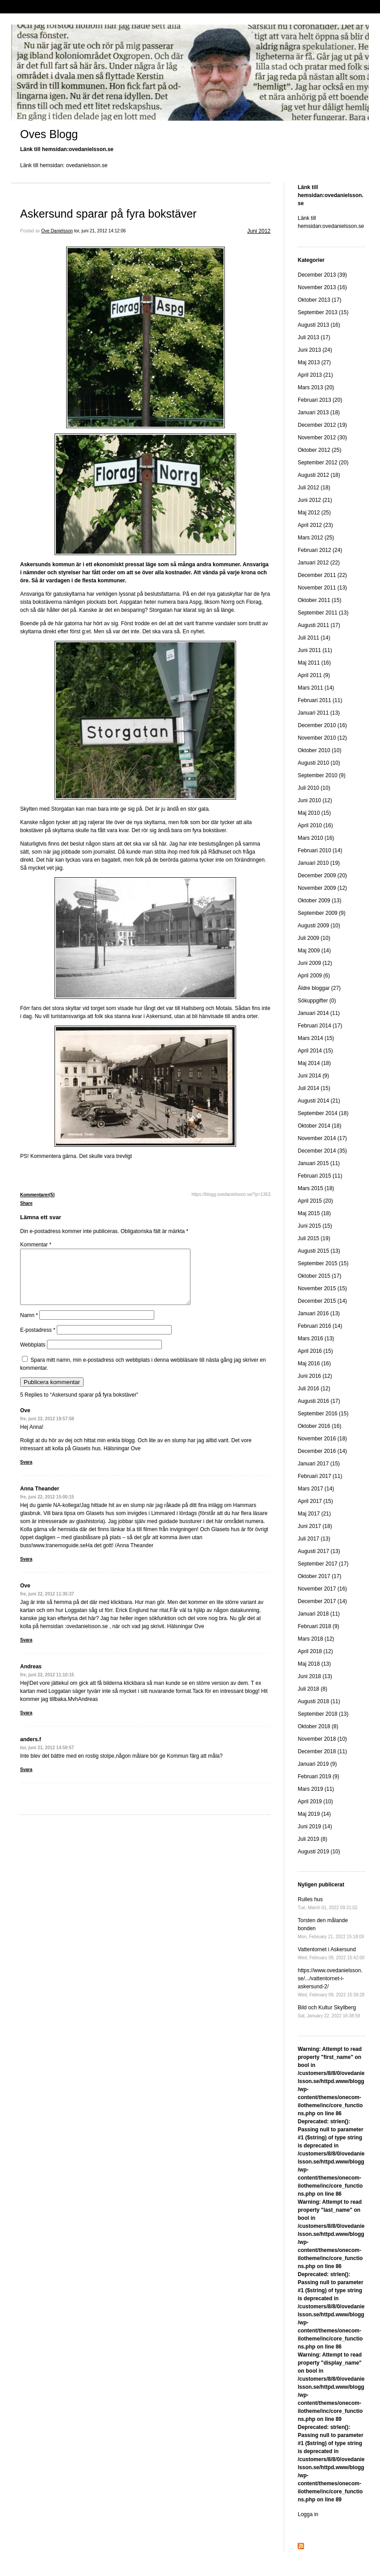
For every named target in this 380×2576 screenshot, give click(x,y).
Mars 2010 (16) (316, 838)
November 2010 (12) (322, 738)
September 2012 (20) (323, 462)
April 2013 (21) (315, 375)
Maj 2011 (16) (314, 663)
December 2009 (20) (322, 875)
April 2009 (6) (314, 975)
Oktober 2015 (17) (319, 1276)
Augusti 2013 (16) (319, 325)
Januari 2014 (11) (319, 1013)
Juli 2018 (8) (312, 1689)
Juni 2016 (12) (315, 1376)
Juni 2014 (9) (313, 1076)
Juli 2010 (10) (314, 788)
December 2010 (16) (322, 725)
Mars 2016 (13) (316, 1338)
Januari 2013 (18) (319, 412)
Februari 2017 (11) (320, 1476)
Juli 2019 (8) (312, 1839)
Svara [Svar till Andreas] (26, 1723)
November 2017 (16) (322, 1589)
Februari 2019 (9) (318, 1776)
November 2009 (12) (322, 888)
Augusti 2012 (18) (319, 475)
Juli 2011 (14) (314, 638)
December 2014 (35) (322, 1151)
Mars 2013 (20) (316, 387)
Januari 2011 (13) (319, 713)
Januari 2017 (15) (319, 1464)
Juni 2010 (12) (315, 800)
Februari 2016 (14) (320, 1326)
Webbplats (32, 1355)
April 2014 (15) (315, 1051)
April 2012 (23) (315, 525)
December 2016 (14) (322, 1451)
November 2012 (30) (322, 437)
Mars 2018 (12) (316, 1639)
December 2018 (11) (322, 1751)
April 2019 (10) (315, 1801)
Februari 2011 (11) (320, 700)
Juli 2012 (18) (314, 487)
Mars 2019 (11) (316, 1789)
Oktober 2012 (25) (319, 450)
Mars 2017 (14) (316, 1489)
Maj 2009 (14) (314, 950)
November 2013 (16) (322, 287)
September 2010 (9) (322, 775)
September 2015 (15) (323, 1263)
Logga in (308, 2514)
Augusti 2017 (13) (319, 1551)
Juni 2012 (258, 231)
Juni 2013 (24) (315, 350)
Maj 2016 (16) (314, 1363)
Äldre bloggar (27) (319, 988)
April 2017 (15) (315, 1501)
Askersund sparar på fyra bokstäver (108, 213)
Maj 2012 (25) (314, 512)
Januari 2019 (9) (317, 1764)
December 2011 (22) (322, 575)
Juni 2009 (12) (315, 963)
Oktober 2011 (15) (319, 600)
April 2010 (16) (315, 825)
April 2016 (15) (315, 1351)
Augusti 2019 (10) (319, 1851)
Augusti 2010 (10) (319, 763)
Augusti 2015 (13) (319, 1251)
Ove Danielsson (57, 230)
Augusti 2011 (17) (319, 625)
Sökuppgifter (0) (317, 1001)
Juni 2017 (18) (315, 1526)
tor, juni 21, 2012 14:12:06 (100, 230)
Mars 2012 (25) (316, 538)
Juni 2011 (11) (315, 650)
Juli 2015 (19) (314, 1238)
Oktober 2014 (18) (319, 1126)
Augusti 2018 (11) (319, 1701)
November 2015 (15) (322, 1288)
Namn (29, 1326)
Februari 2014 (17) (320, 1026)
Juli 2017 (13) (314, 1539)
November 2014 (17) (322, 1138)
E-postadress (37, 1341)
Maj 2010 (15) (314, 813)
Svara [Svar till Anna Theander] (26, 1569)
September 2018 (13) (323, 1714)
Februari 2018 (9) (318, 1626)
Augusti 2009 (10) (319, 925)
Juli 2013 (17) (314, 337)
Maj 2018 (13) (314, 1664)
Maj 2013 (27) (314, 362)
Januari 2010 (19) (319, 863)
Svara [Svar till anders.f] (26, 1780)
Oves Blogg (49, 134)
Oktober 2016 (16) (319, 1426)
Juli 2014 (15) (314, 1088)
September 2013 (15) (323, 312)
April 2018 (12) (315, 1651)
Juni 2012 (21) (315, 500)
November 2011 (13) (322, 588)
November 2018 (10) (322, 1739)
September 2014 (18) (323, 1113)
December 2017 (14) (322, 1601)
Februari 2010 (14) (320, 850)
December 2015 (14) (322, 1301)
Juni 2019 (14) (315, 1826)
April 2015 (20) (315, 1201)
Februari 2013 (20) (320, 400)
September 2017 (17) (323, 1564)
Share (26, 1203)
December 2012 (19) (322, 425)
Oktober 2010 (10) (319, 750)
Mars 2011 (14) (316, 688)
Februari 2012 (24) (320, 550)
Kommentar (35, 1245)
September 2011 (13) (323, 613)
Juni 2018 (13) (315, 1676)
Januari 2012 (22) (319, 563)
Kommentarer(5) (37, 1194)
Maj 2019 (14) (314, 1814)
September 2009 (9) (322, 913)
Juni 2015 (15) (315, 1226)
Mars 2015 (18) (316, 1188)
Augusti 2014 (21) (319, 1101)
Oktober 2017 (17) (319, 1576)
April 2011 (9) (314, 675)
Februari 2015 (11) (320, 1176)
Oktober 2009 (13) (319, 900)
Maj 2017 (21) (314, 1514)
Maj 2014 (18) (314, 1063)
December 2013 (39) (322, 275)
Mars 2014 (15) (316, 1038)
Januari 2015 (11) (319, 1163)
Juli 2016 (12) (314, 1388)
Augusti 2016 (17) (319, 1401)
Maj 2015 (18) (314, 1213)
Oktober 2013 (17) (319, 300)
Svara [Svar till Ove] (26, 1472)
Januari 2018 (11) (319, 1614)
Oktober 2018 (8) (318, 1726)
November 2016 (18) (322, 1438)
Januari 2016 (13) (319, 1313)
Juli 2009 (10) (314, 938)
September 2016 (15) (323, 1413)
